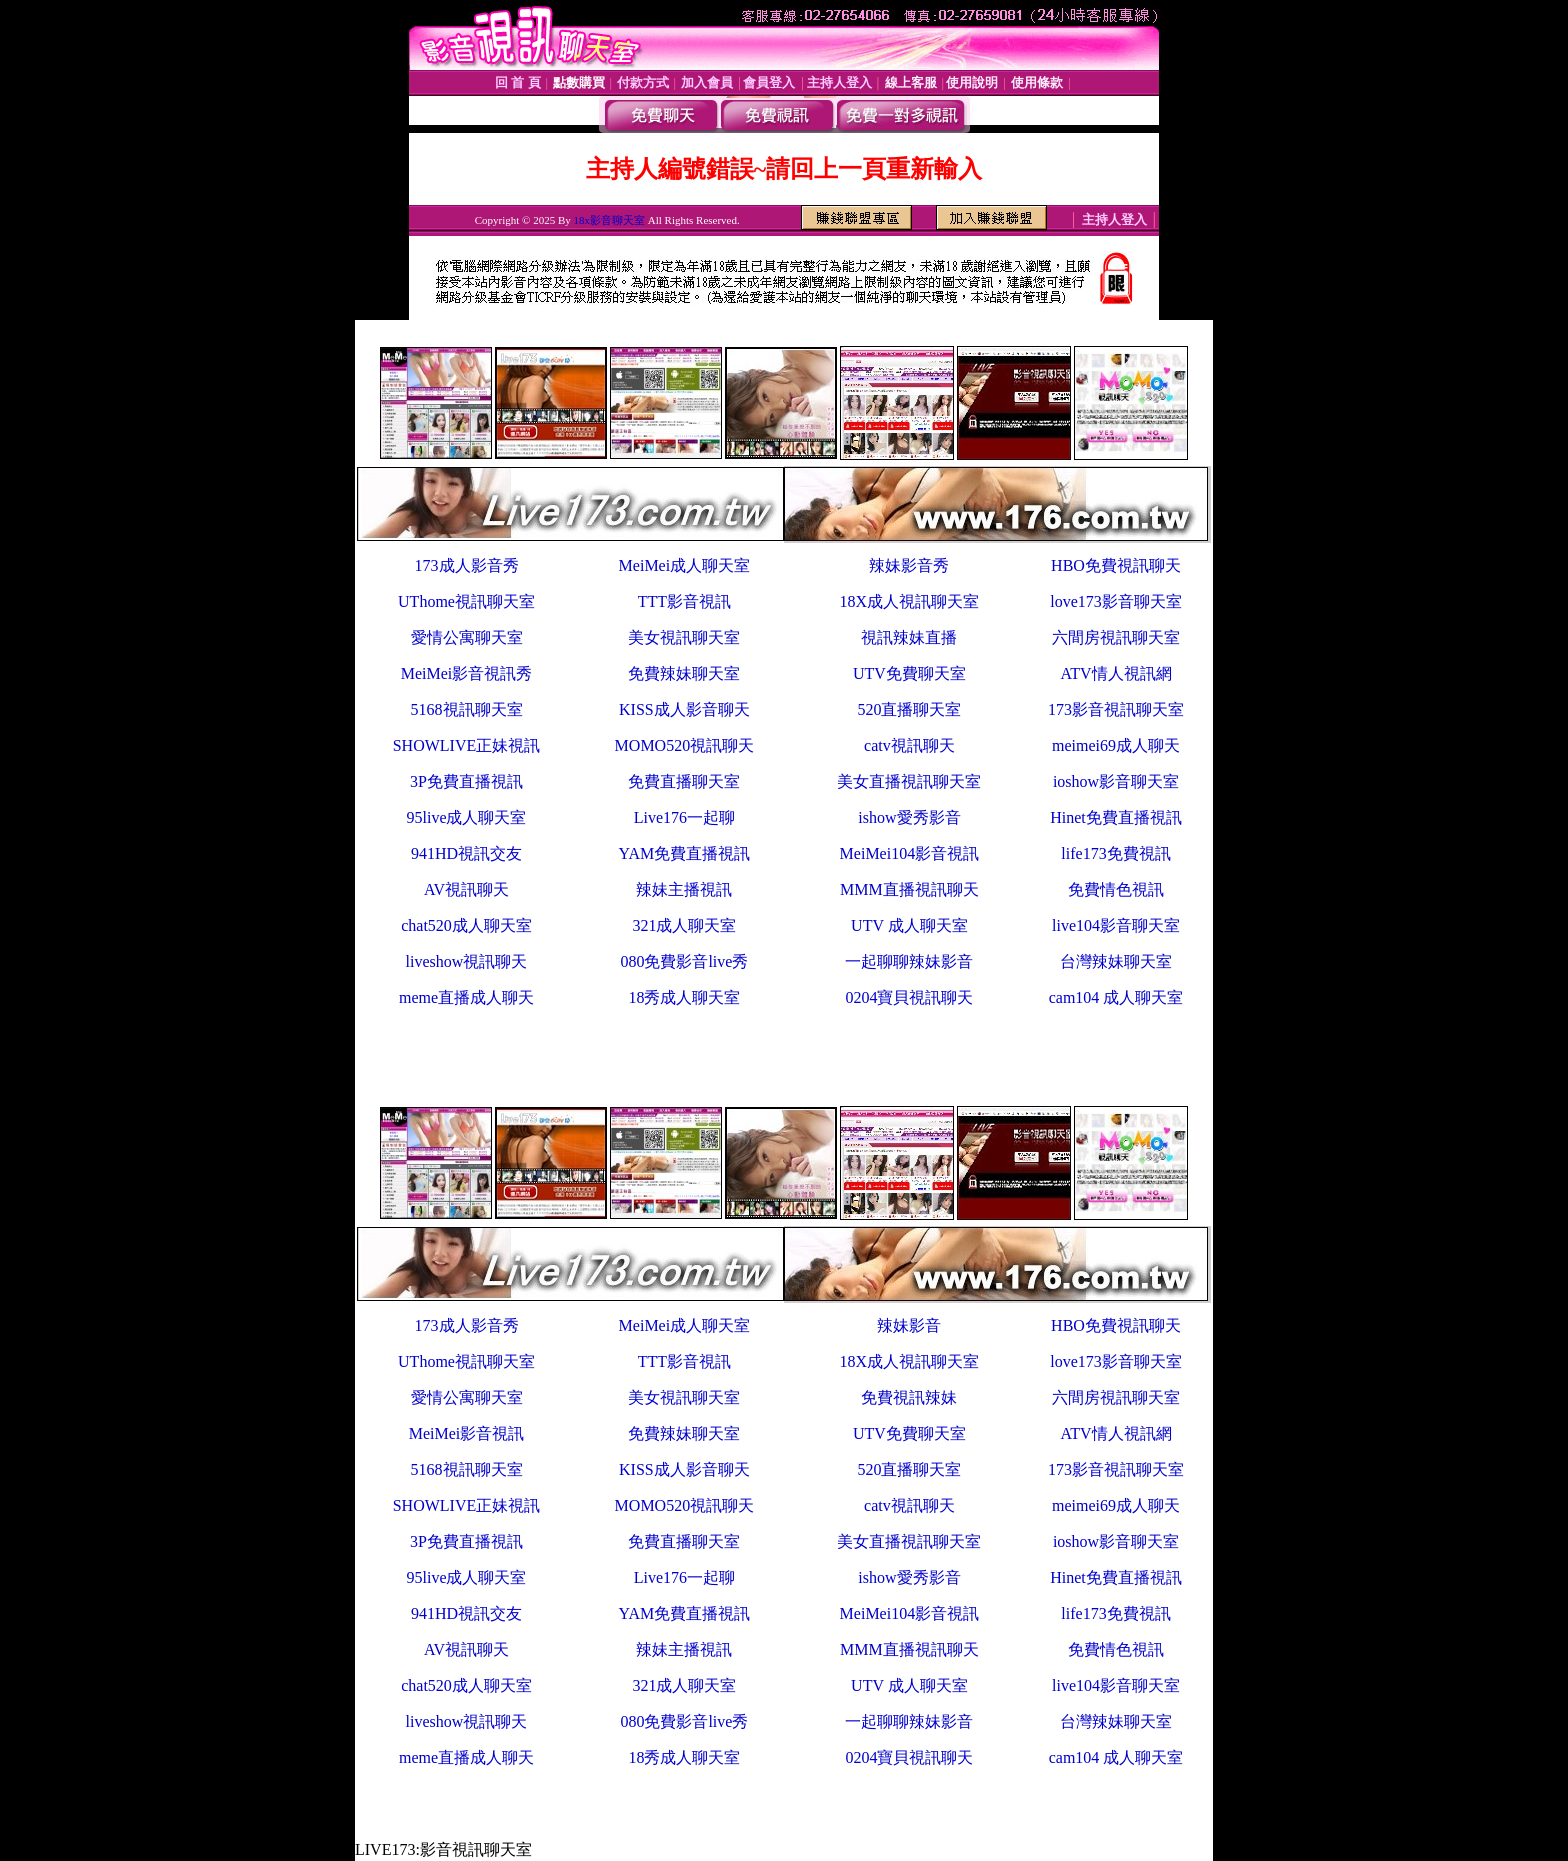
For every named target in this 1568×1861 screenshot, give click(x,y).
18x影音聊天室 (610, 220)
